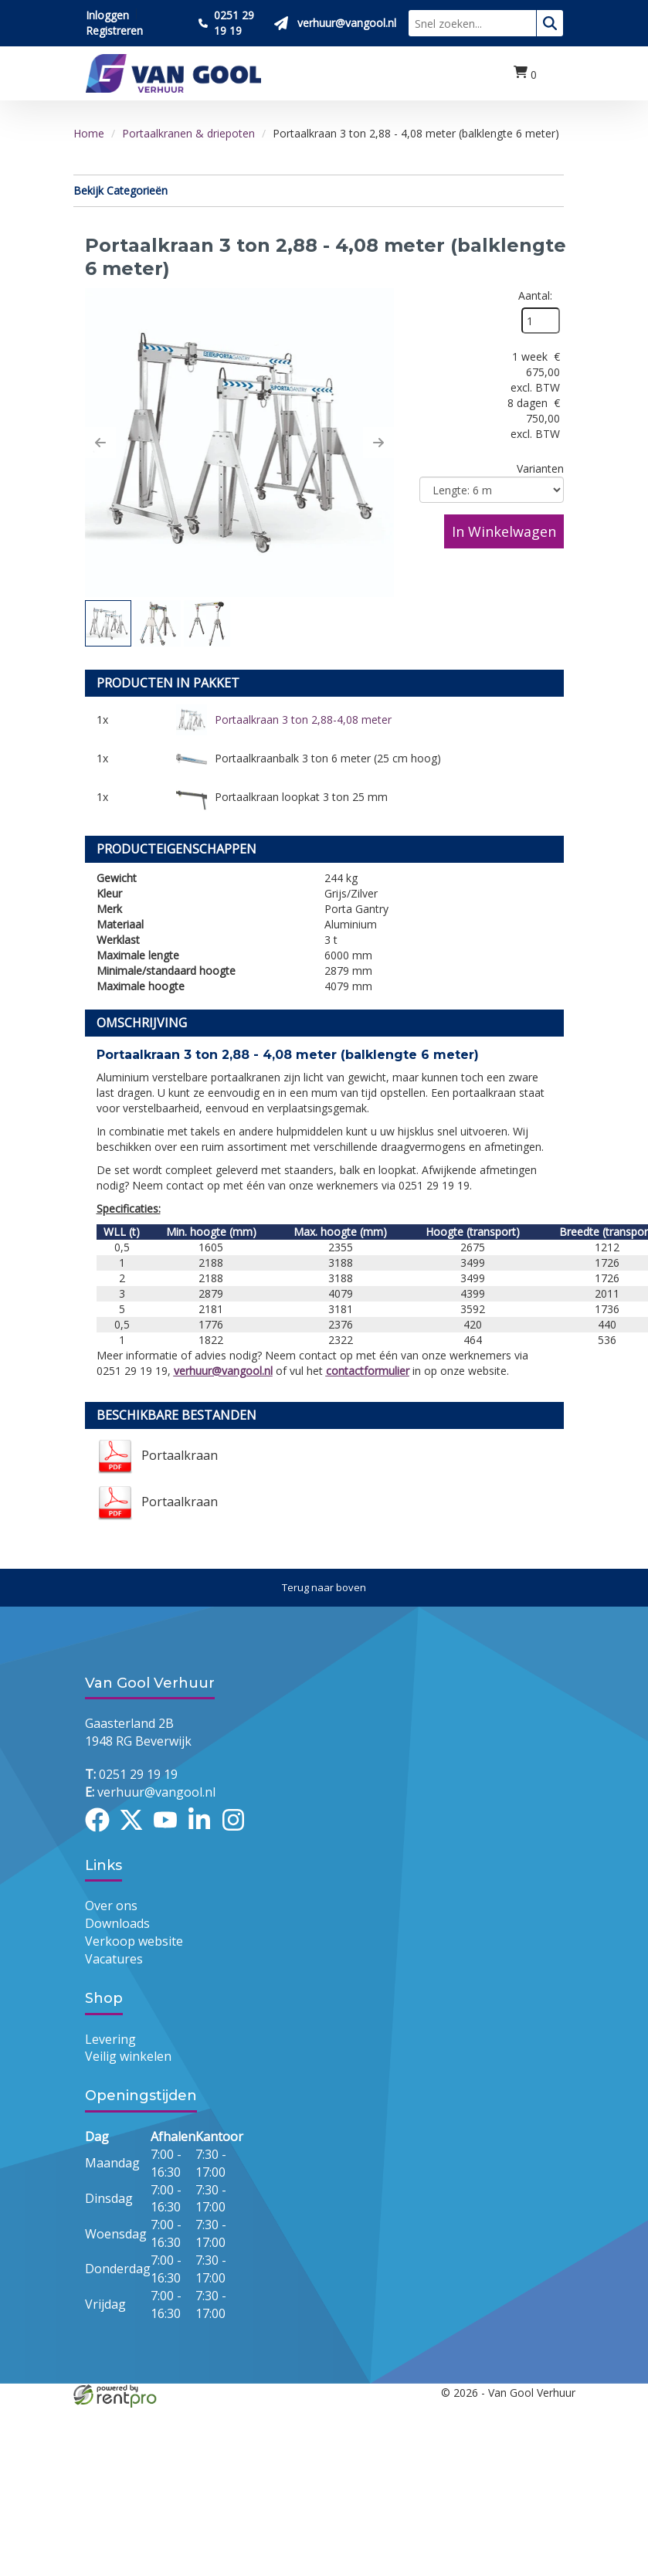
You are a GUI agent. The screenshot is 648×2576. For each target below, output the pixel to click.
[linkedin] (204, 1833)
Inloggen (107, 15)
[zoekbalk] (472, 23)
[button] (100, 442)
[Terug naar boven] (324, 1588)
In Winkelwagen (504, 531)
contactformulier (367, 1370)
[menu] (556, 74)
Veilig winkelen (128, 2056)
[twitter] (136, 1833)
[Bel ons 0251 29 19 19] (230, 23)
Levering (110, 2039)
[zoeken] (550, 23)
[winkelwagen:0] (525, 73)
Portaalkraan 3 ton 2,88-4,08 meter (303, 719)
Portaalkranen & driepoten (188, 133)
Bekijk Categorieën (318, 190)
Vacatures (114, 1959)
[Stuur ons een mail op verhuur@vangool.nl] (335, 23)
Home (88, 133)
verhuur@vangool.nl (223, 1370)
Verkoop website (134, 1941)
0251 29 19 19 (131, 1774)
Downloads (117, 1924)
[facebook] (102, 1833)
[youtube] (170, 1833)
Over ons (111, 1906)
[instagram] (238, 1833)
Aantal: (535, 295)
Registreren (114, 30)
